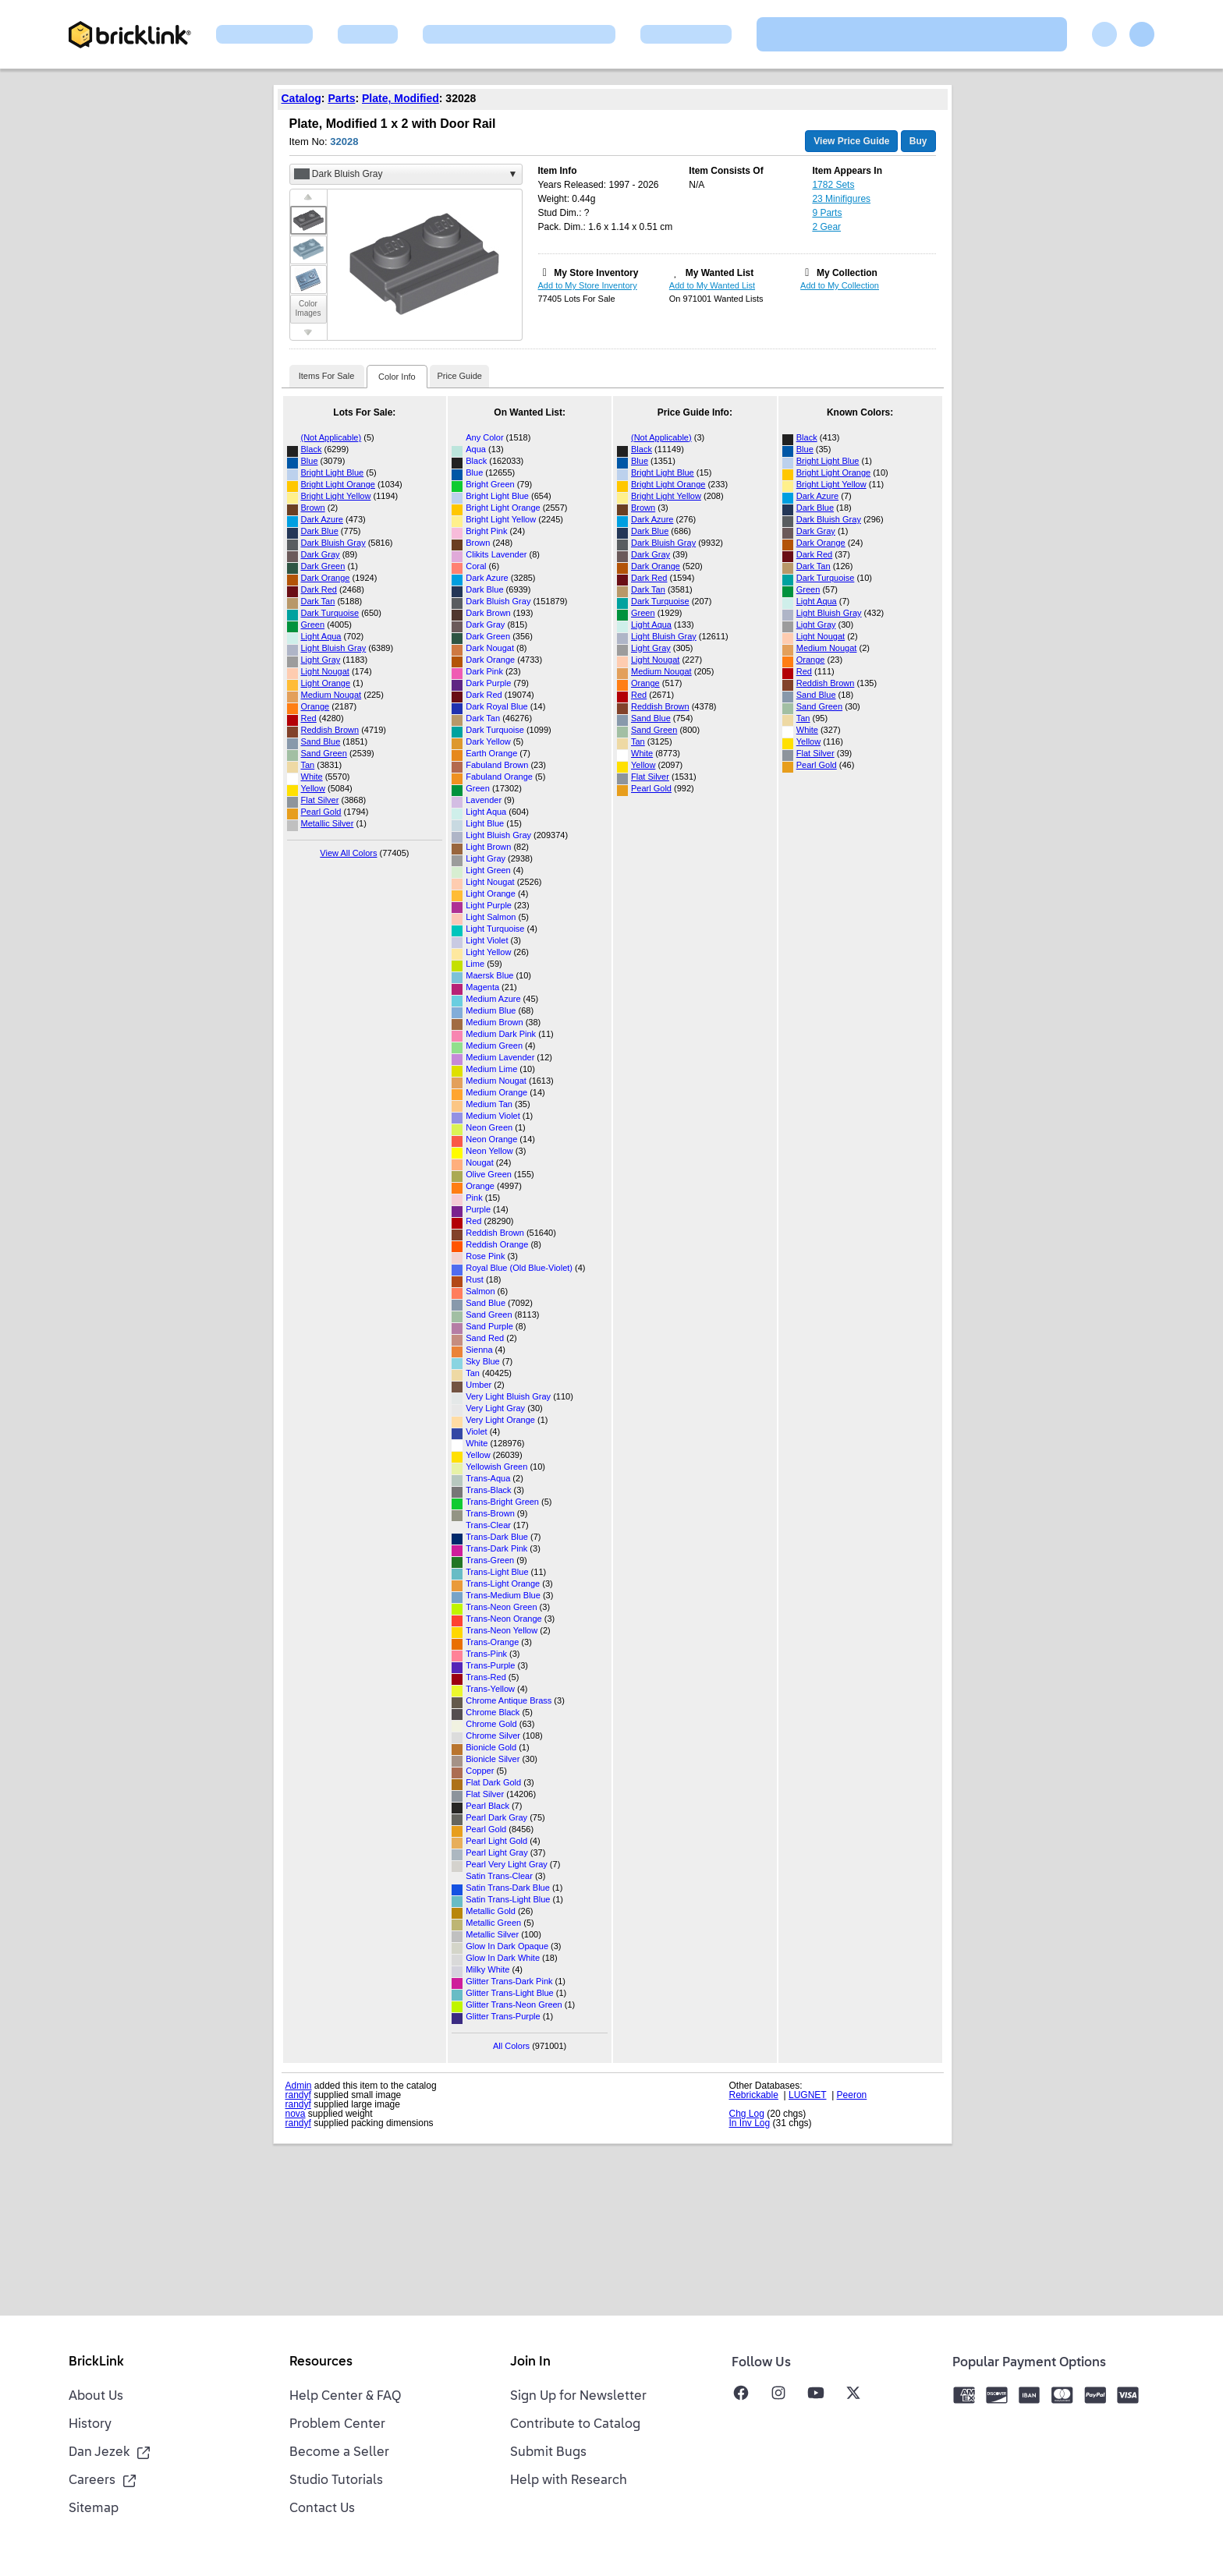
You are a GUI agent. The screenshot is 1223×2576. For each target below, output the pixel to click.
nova (295, 2113)
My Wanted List (720, 272)
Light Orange (326, 683)
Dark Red (319, 589)
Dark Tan (318, 601)
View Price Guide (851, 141)
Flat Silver (320, 800)
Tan (308, 765)
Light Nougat (325, 671)
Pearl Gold (321, 811)
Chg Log (746, 2113)
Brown (313, 507)
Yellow (313, 788)
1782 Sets (833, 184)
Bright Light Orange (338, 484)
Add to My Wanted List (712, 285)
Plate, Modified (400, 98)
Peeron (852, 2094)
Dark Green (323, 566)
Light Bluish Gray (334, 648)
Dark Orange (325, 577)
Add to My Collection (839, 285)
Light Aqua (321, 636)
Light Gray (321, 659)
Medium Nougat (331, 694)
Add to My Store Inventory (587, 285)
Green (313, 624)
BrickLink (96, 2362)
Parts (341, 98)
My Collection (847, 272)
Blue (309, 460)
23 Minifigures (841, 198)
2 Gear (826, 226)
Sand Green (324, 753)
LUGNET (807, 2094)
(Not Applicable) (331, 437)
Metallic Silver (327, 823)
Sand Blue (321, 741)
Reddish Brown (330, 729)
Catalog (301, 98)
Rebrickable (753, 2094)
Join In (530, 2362)
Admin (298, 2085)
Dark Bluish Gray (333, 542)
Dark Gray (320, 554)
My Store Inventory (596, 272)
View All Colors (348, 853)
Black (311, 449)
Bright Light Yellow (336, 496)
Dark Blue (320, 531)
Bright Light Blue (332, 472)
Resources (321, 2362)
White (312, 776)
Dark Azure (322, 519)
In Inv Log (750, 2123)
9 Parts (827, 212)
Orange (315, 706)
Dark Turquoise (330, 612)
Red (309, 718)
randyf (298, 2094)
